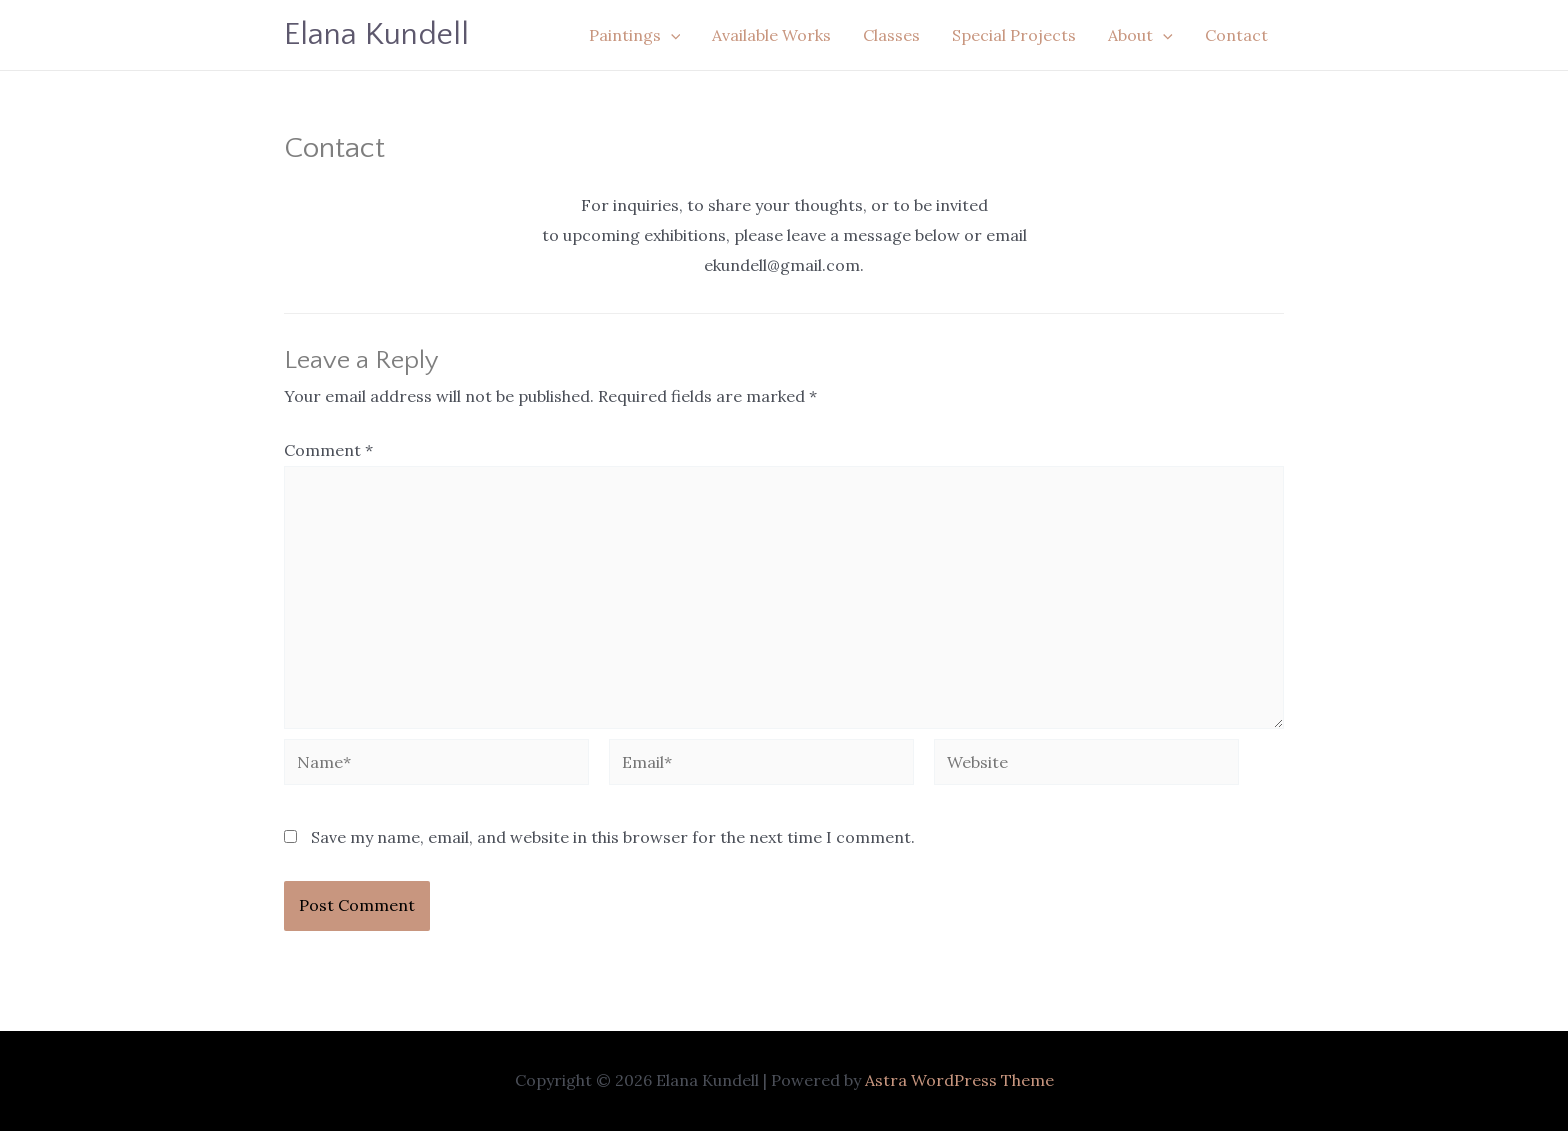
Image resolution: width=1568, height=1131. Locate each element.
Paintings (635, 35)
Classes (891, 35)
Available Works (771, 35)
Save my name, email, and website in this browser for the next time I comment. (613, 837)
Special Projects (1014, 35)
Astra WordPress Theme (959, 1080)
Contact (1236, 35)
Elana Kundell (376, 34)
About (1140, 35)
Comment (328, 450)
